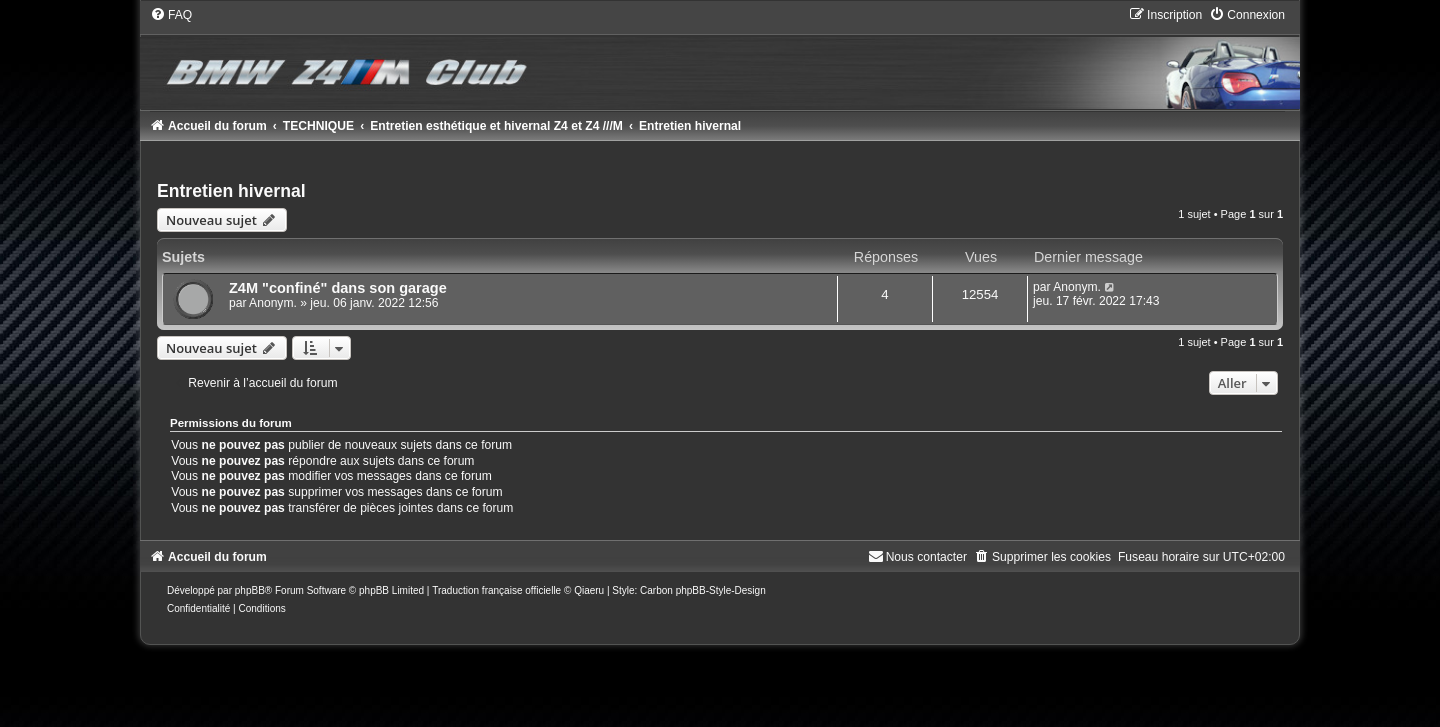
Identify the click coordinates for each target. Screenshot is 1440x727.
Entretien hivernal (231, 191)
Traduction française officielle (496, 590)
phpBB (250, 590)
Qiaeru (589, 590)
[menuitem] (171, 15)
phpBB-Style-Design (721, 590)
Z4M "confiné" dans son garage (338, 288)
